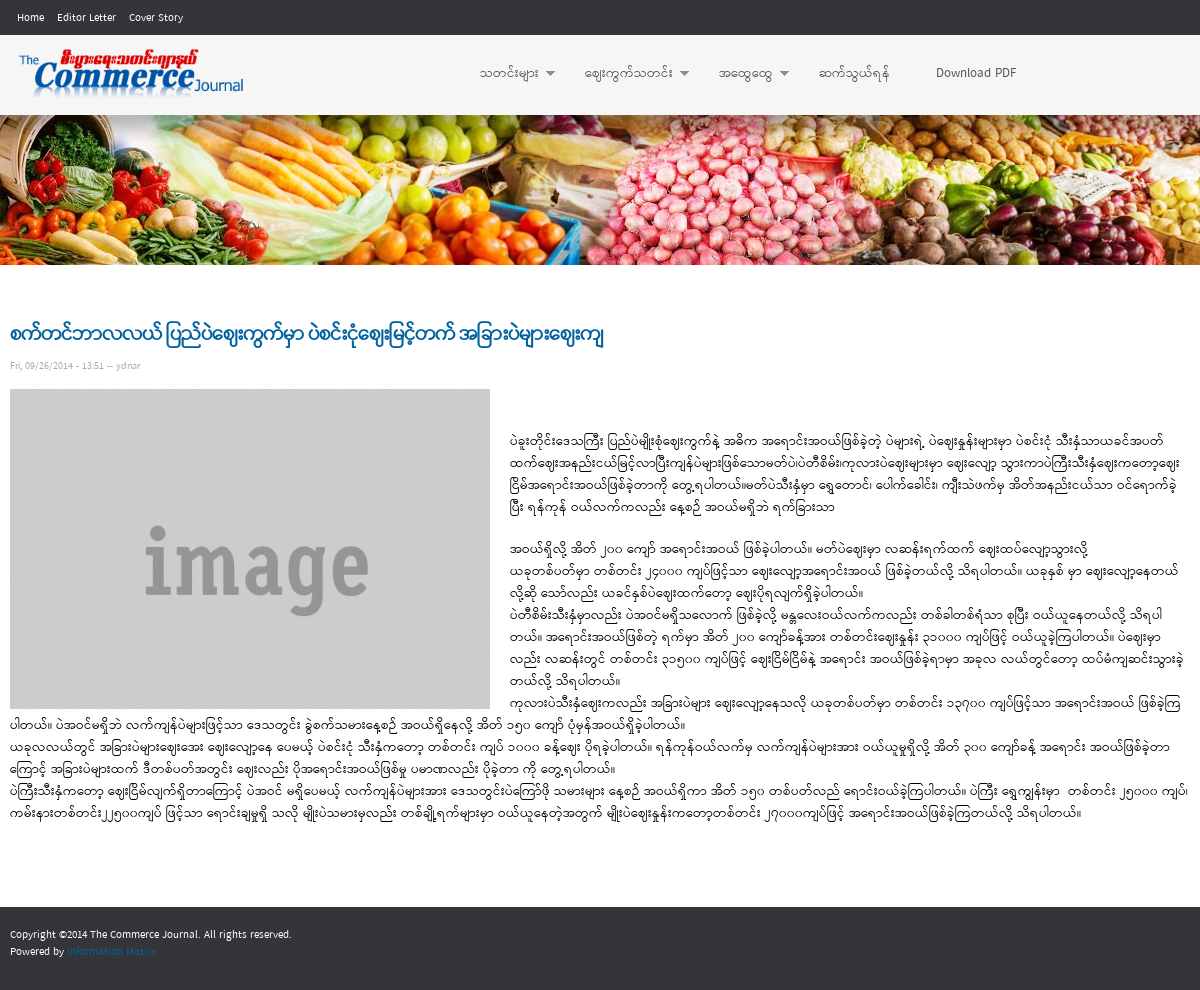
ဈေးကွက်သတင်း (627, 74)
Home (30, 18)
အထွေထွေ (744, 74)
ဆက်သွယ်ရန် (854, 73)
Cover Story (156, 18)
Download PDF (976, 73)
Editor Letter (86, 18)
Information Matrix (111, 952)
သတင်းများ (507, 74)
